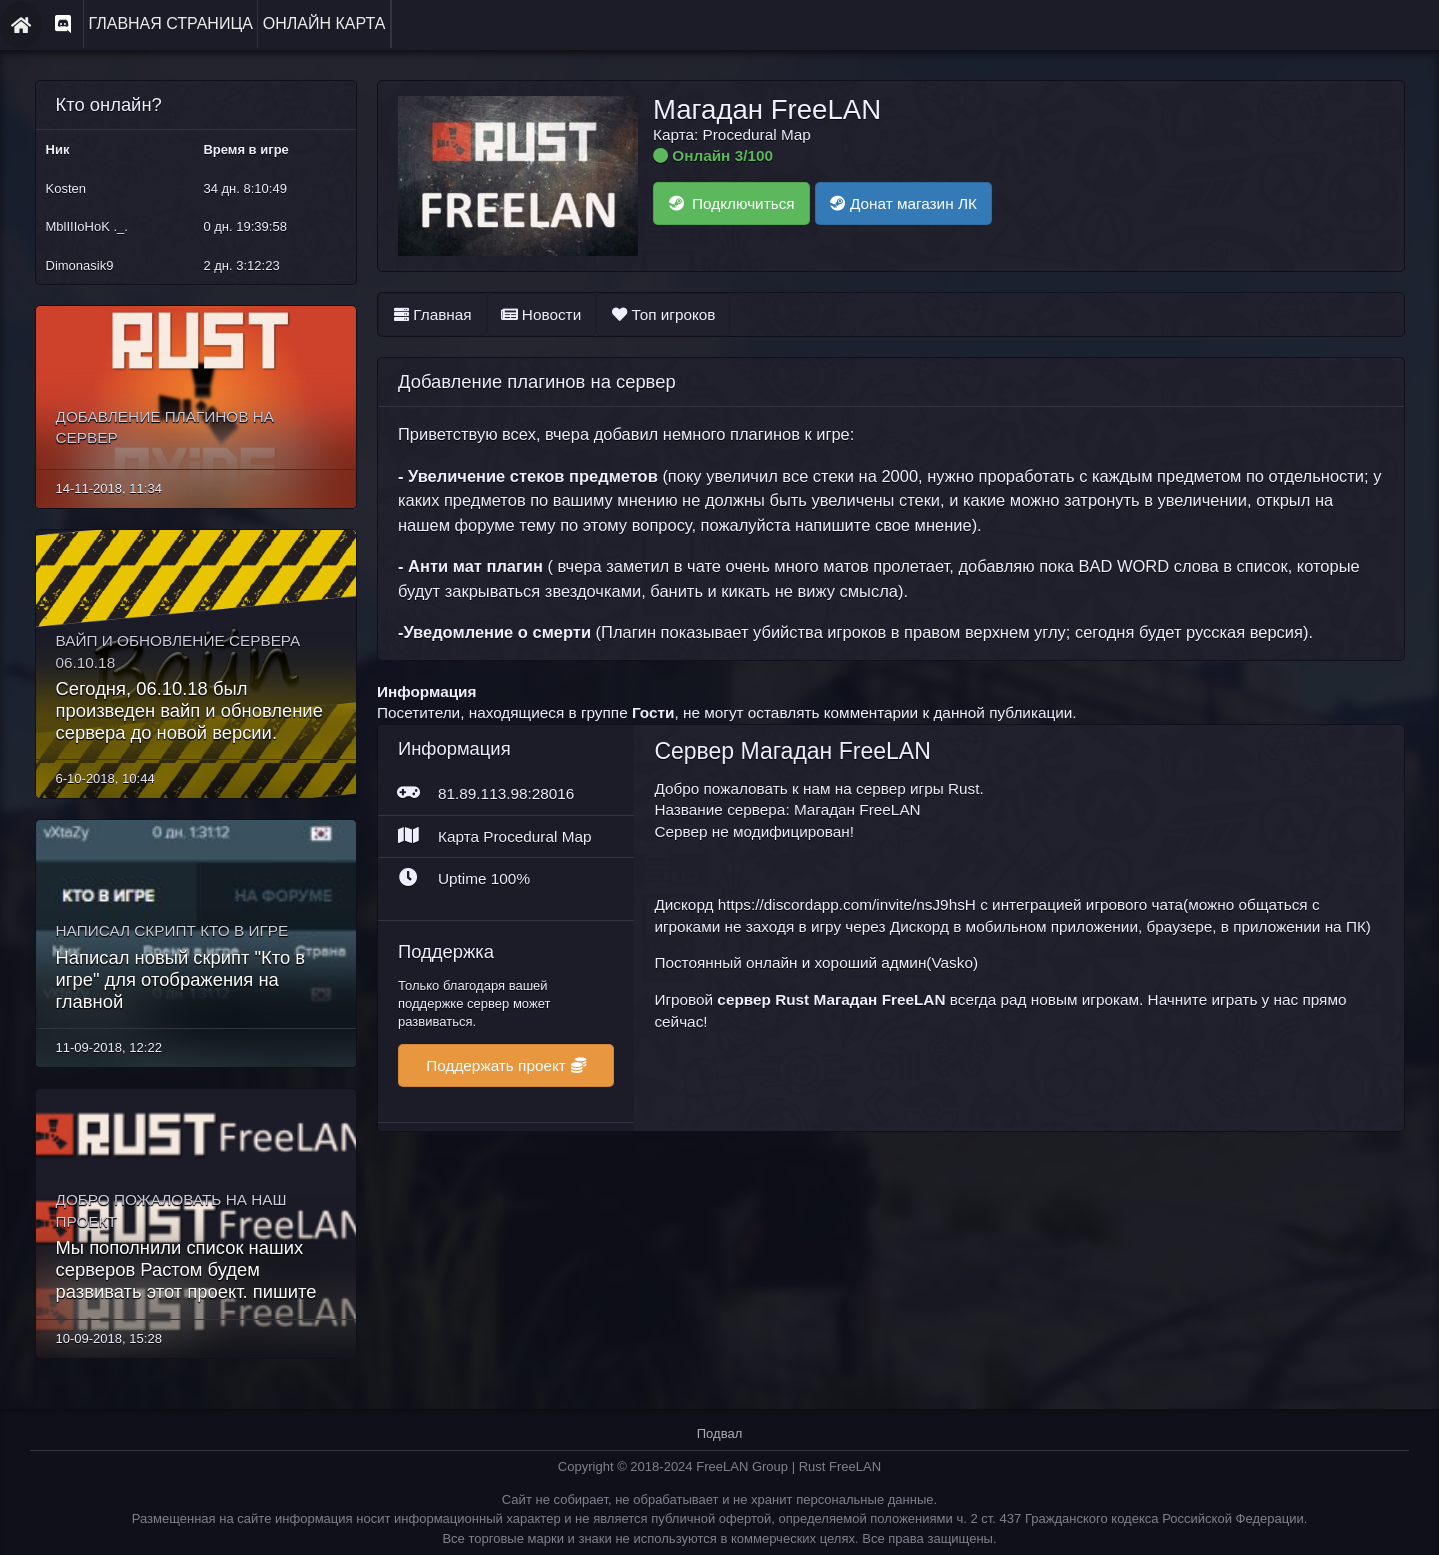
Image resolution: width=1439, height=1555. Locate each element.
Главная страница (168, 23)
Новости (541, 314)
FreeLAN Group (744, 1445)
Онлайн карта (317, 23)
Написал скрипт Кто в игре (167, 909)
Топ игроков (666, 314)
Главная (432, 314)
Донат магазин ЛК (910, 203)
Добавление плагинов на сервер (539, 381)
